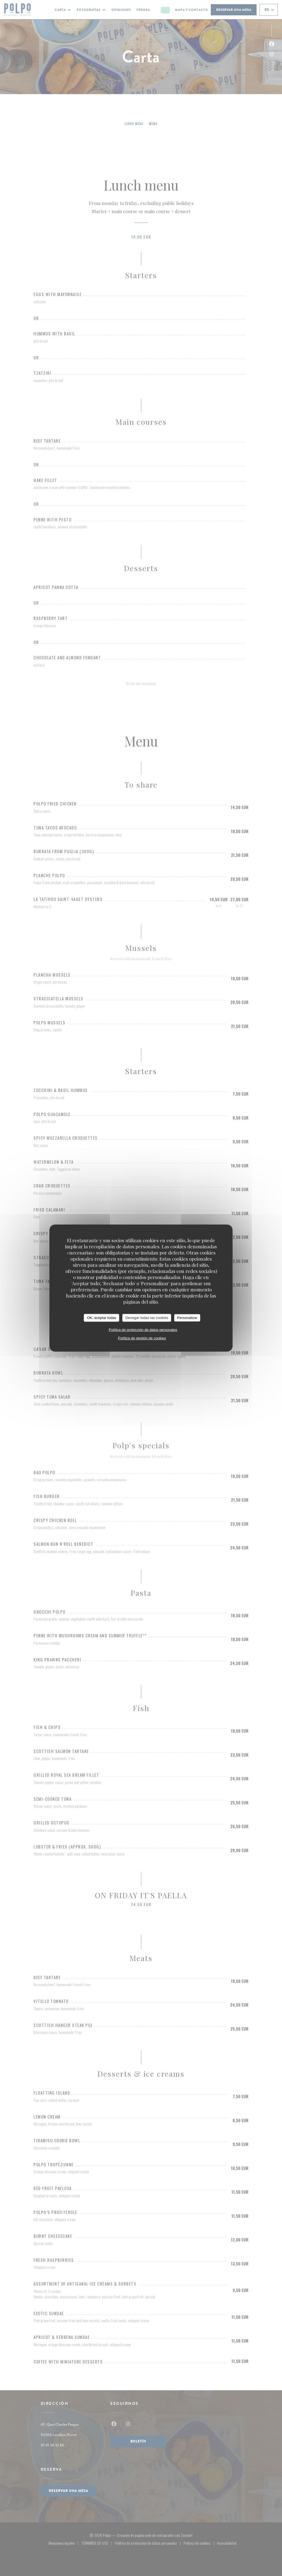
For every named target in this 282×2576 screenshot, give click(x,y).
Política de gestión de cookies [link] (142, 1338)
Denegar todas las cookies (146, 1318)
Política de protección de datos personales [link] (143, 1329)
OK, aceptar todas (101, 1318)
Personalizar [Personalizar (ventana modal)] (187, 1318)
